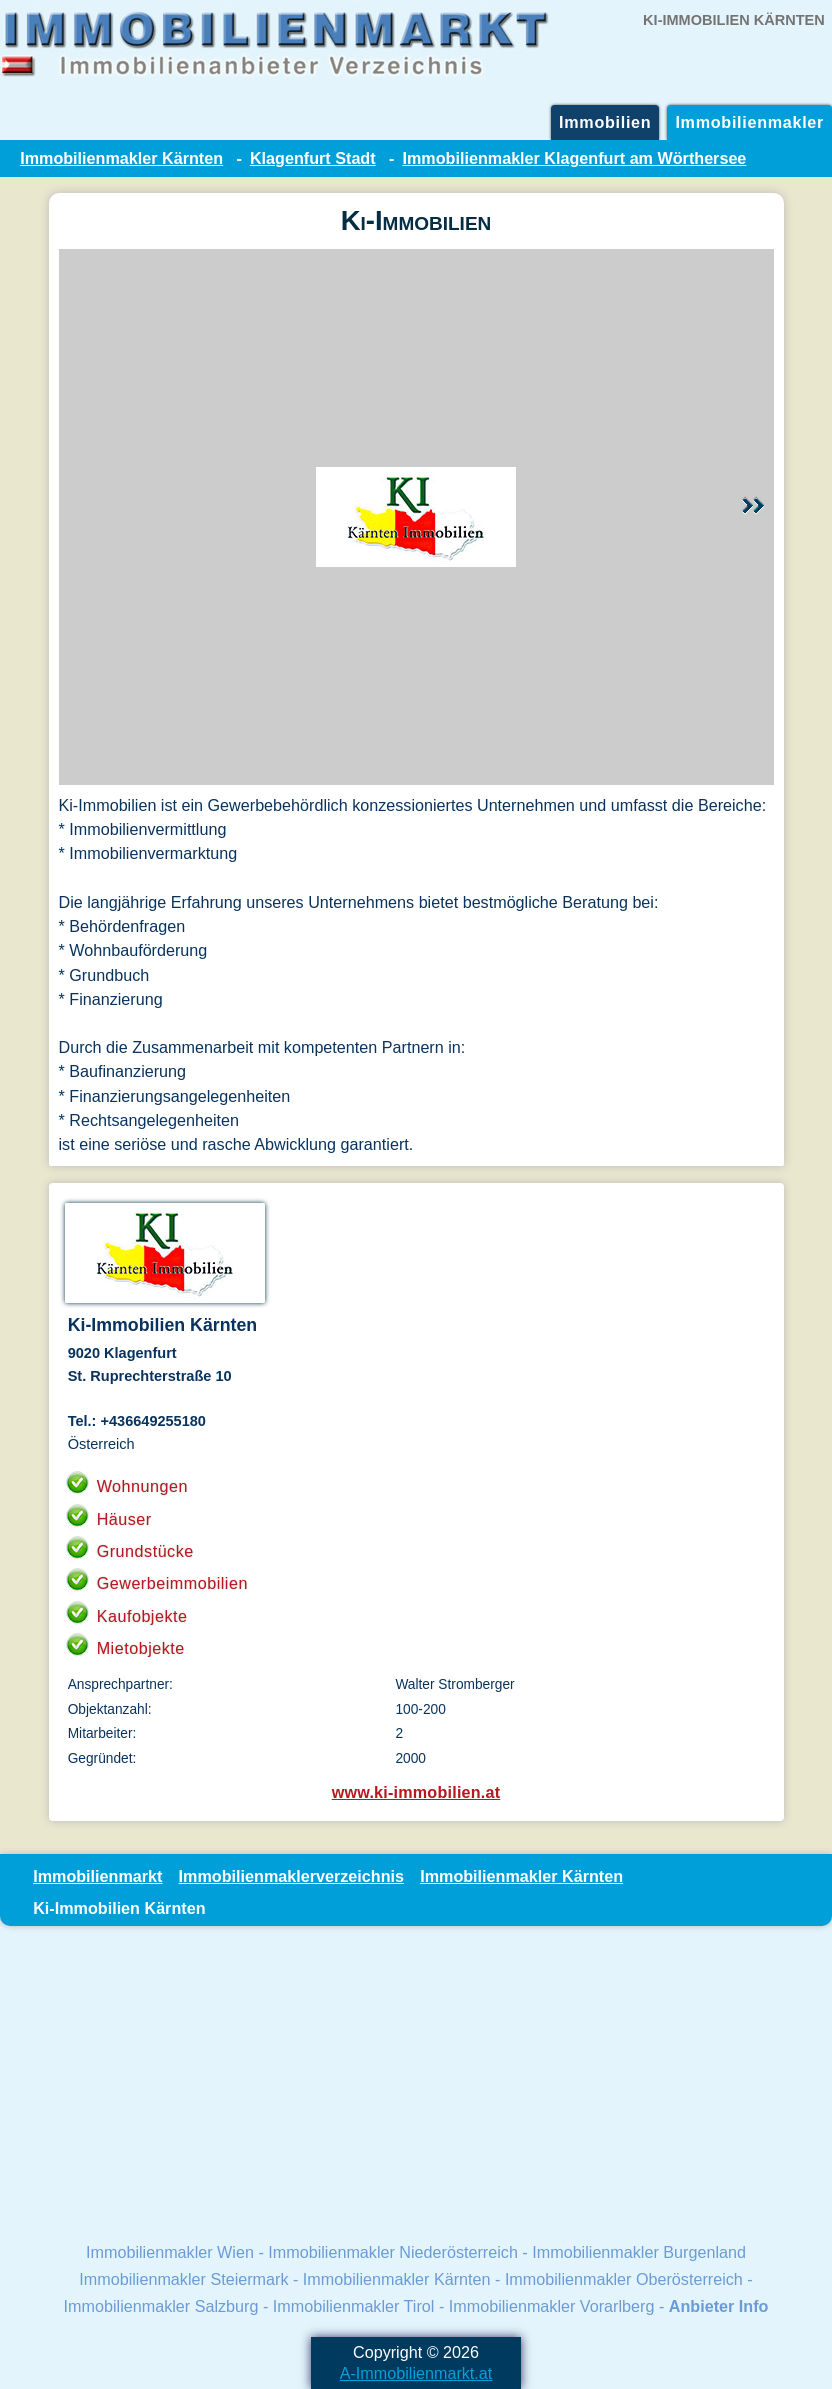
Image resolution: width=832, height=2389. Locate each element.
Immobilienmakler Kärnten (121, 158)
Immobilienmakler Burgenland (639, 2252)
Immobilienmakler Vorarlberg (552, 2306)
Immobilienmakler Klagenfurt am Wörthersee (575, 158)
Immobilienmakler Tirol (354, 2306)
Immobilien (605, 122)
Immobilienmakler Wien (170, 2252)
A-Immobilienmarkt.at (416, 2373)
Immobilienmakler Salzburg (161, 2306)
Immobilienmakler (749, 122)
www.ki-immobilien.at (416, 1792)
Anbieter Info (719, 2306)
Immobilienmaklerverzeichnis (291, 1876)
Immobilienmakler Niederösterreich (393, 2252)
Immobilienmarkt (97, 1876)
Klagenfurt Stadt (313, 158)
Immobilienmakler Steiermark (183, 2279)
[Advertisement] (416, 2082)
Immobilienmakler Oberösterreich (624, 2279)
